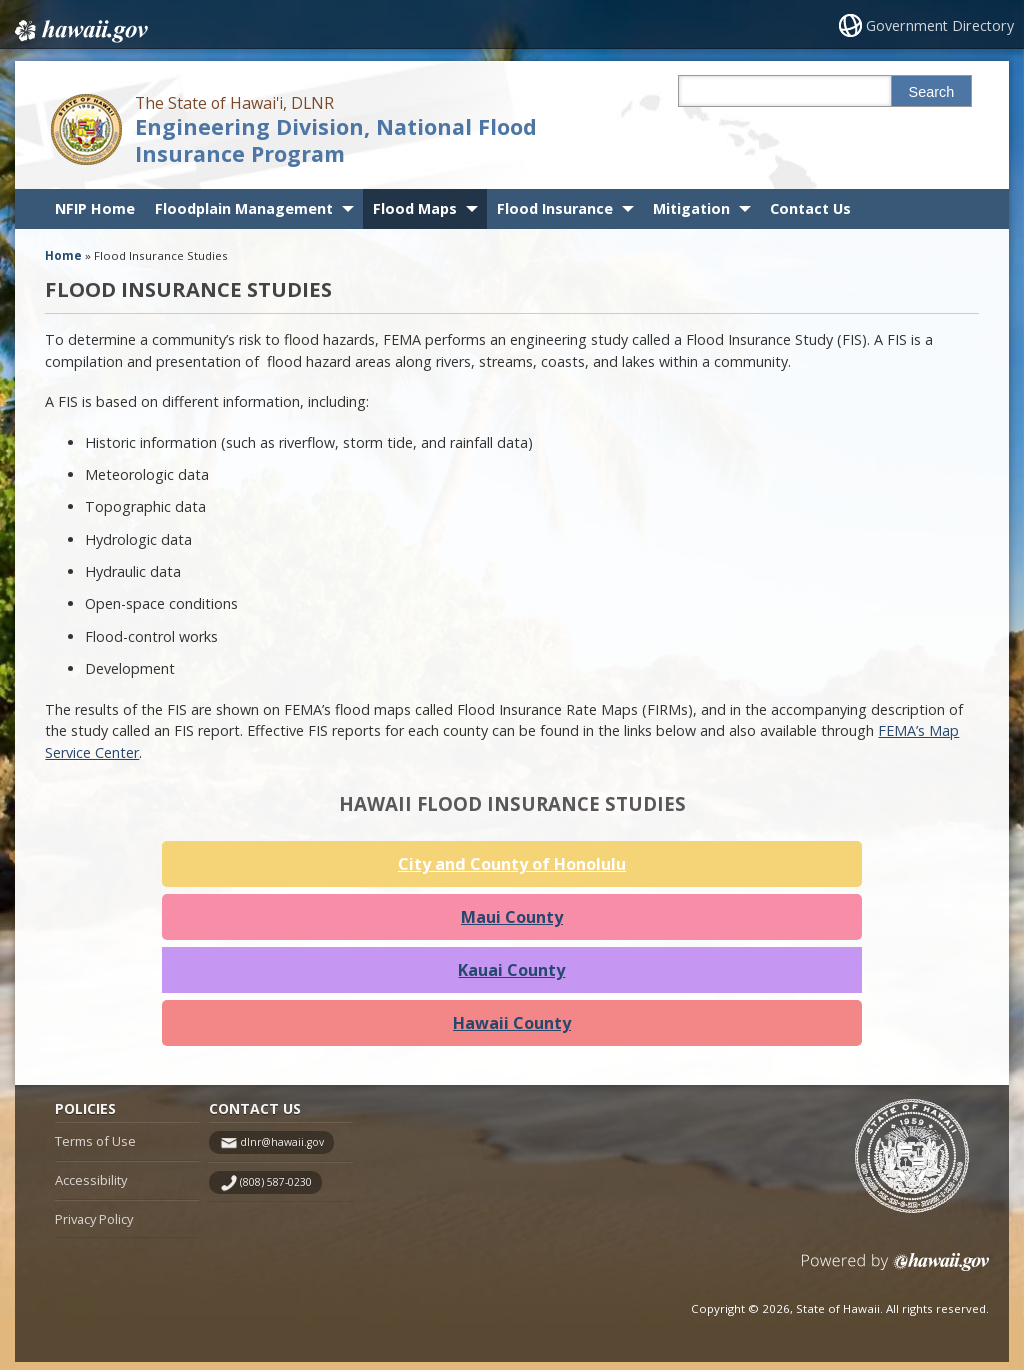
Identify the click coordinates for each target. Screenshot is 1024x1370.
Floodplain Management (244, 208)
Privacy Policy (94, 1227)
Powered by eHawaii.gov (895, 1277)
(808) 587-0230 (276, 1191)
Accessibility (91, 1189)
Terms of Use (95, 1150)
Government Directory (942, 25)
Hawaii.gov (79, 27)
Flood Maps (415, 208)
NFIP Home (95, 208)
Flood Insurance (555, 208)
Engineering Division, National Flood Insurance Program (336, 140)
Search (932, 92)
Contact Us (810, 208)
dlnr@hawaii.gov (282, 1151)
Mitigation (691, 208)
